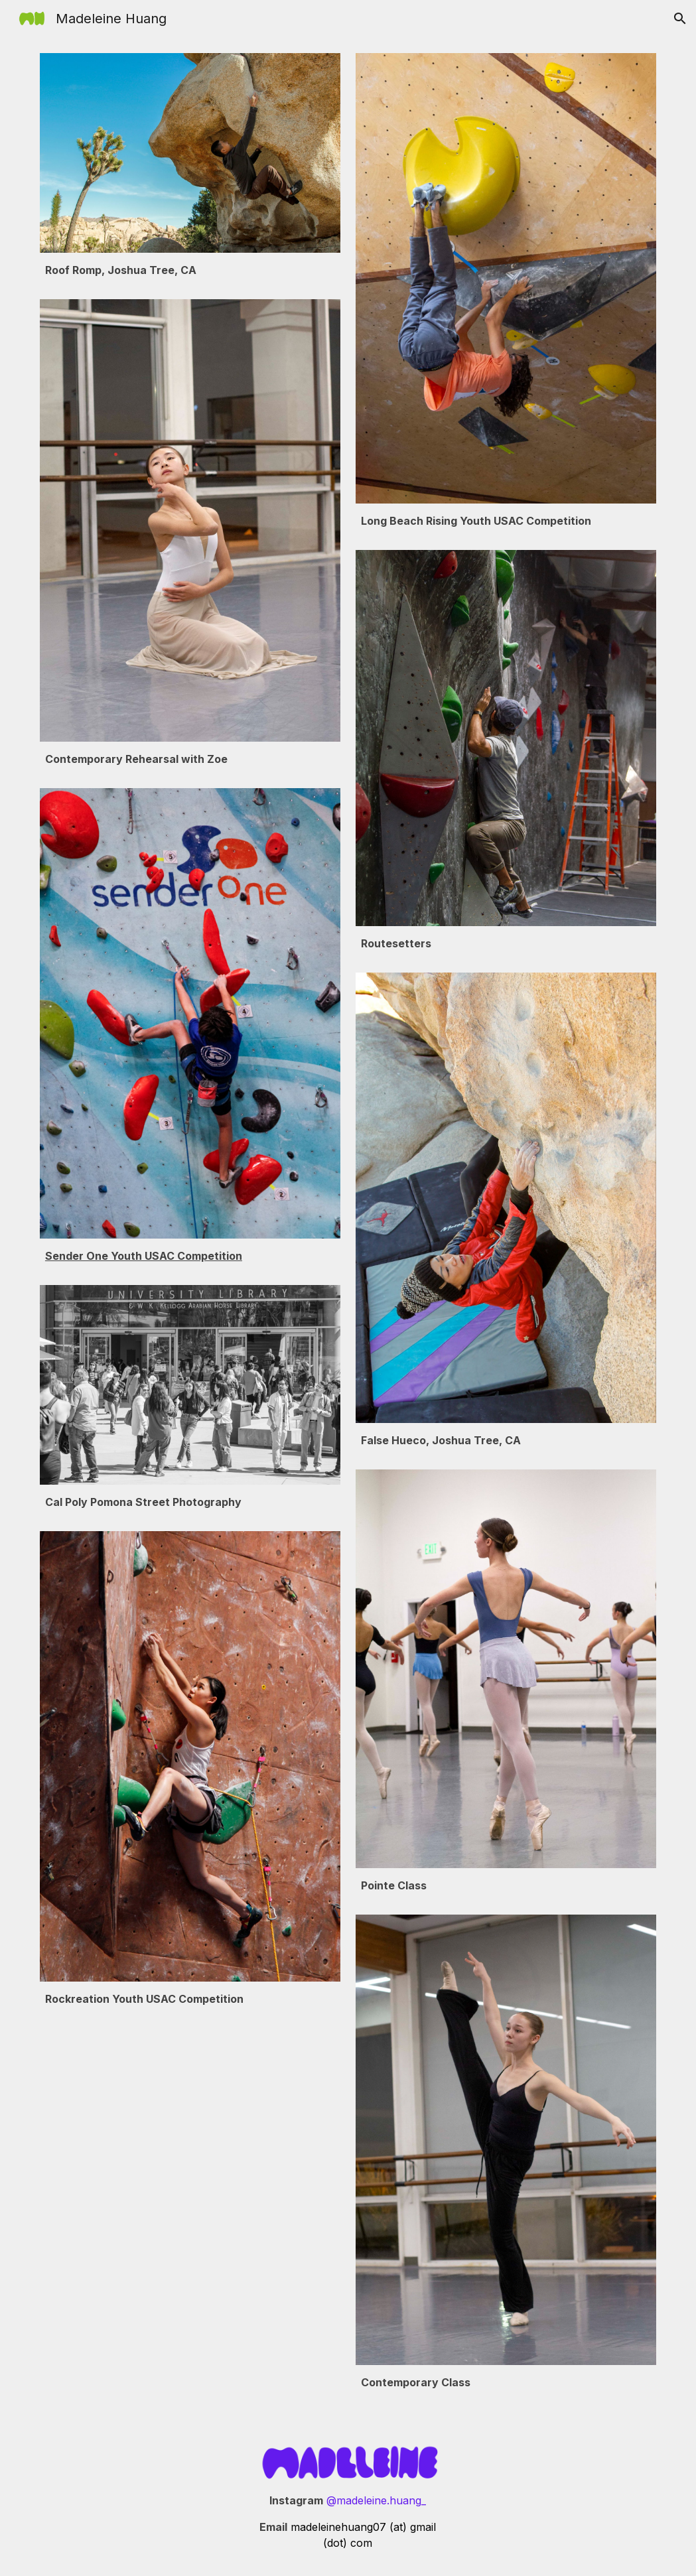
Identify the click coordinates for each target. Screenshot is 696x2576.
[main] (190, 276)
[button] (680, 18)
